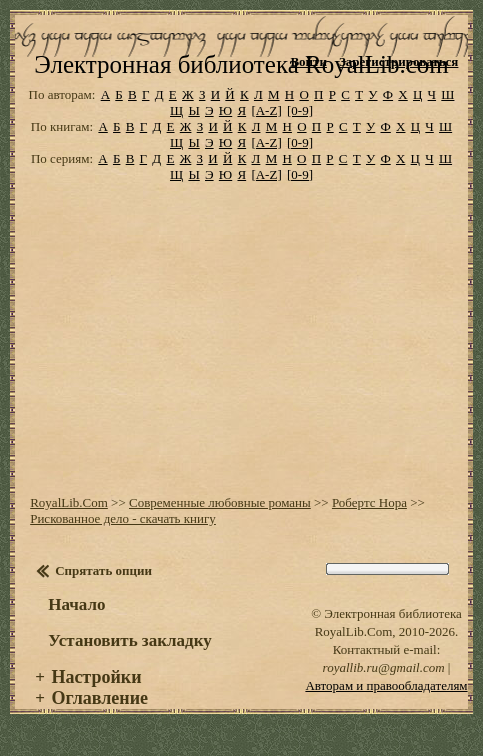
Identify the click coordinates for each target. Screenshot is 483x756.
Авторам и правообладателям (386, 685)
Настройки (96, 677)
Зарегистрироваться (398, 61)
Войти (308, 61)
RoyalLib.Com (69, 502)
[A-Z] (266, 110)
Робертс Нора (369, 502)
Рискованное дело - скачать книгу (123, 518)
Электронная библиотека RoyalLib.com (241, 64)
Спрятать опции (103, 570)
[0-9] (300, 110)
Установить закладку (130, 640)
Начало (76, 604)
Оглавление (99, 698)
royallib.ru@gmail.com (384, 667)
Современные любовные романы (220, 502)
